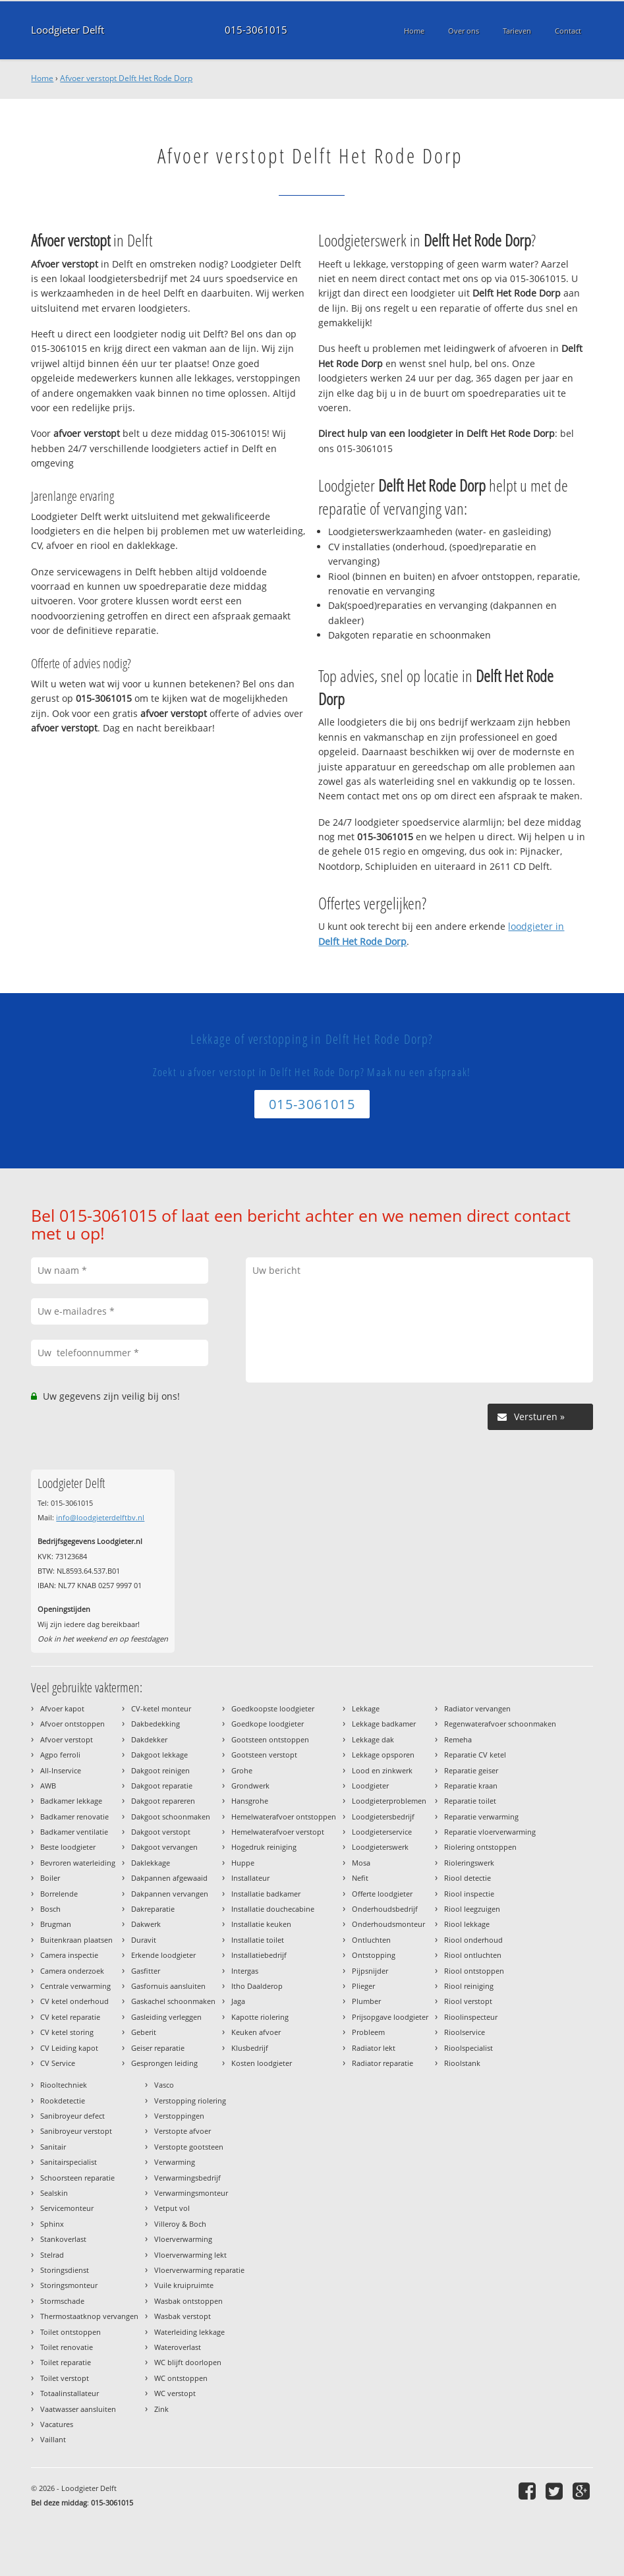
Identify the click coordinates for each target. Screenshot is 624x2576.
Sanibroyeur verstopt (76, 2131)
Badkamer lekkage (71, 1801)
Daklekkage (150, 1863)
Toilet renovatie (66, 2347)
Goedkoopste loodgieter (272, 1708)
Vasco (164, 2085)
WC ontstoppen (181, 2378)
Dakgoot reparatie (161, 1785)
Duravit (143, 1940)
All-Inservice (60, 1770)
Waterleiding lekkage (189, 2332)
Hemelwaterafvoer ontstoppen (283, 1816)
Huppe (242, 1863)
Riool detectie (467, 1878)
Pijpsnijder (370, 1971)
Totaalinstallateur (69, 2393)
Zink (161, 2409)
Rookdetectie (62, 2100)
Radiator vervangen (477, 1708)
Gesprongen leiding (164, 2063)
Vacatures (56, 2424)
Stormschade (62, 2301)
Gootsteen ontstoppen (270, 1739)
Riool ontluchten (472, 1955)
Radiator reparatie (382, 2063)
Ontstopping (373, 1955)
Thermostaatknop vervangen (89, 2316)
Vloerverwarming (183, 2239)
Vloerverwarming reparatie (199, 2270)
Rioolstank (462, 2063)
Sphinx (52, 2224)
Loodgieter (370, 1785)
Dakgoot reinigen (160, 1770)
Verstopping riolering (190, 2100)
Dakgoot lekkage (159, 1755)
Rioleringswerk (469, 1863)
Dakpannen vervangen (169, 1894)
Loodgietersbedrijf (383, 1816)
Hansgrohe (249, 1801)
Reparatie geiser (471, 1770)
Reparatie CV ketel (475, 1755)
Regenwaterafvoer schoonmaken (500, 1724)
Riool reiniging (469, 1986)
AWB (48, 1785)
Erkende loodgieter (163, 1955)
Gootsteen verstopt (264, 1755)
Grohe (241, 1770)
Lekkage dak (373, 1739)
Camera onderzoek (72, 1971)
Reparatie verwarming (481, 1816)
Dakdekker (149, 1739)
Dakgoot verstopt (160, 1832)
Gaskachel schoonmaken (173, 2001)
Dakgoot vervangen (164, 1847)
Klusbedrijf (249, 2048)
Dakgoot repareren (163, 1801)
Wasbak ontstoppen (188, 2301)
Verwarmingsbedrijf (187, 2178)
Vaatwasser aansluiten (78, 2409)
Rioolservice (464, 2032)
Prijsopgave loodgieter (390, 2017)
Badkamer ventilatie (74, 1832)
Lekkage (366, 1708)
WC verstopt (175, 2393)
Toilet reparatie (65, 2362)
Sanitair (53, 2147)
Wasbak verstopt (182, 2316)
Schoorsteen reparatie (77, 2178)
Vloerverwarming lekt (190, 2255)
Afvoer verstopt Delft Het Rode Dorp (126, 78)
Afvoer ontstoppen (72, 1724)
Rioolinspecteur (470, 2017)
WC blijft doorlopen (187, 2362)
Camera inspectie (69, 1955)
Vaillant (53, 2439)
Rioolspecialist (468, 2048)
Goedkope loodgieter (267, 1724)
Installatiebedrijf (259, 1955)
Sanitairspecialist (68, 2162)
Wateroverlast (177, 2347)
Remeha (458, 1739)
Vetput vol (172, 2208)
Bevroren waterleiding (77, 1863)
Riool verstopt (468, 2001)
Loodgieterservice (382, 1832)
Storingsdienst (64, 2270)
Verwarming (174, 2162)
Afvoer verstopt (66, 1739)
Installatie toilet (257, 1940)
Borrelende (59, 1894)
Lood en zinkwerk (382, 1770)
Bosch (50, 1909)
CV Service (57, 2063)
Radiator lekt (373, 2048)
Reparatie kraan (470, 1785)
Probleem (368, 2032)
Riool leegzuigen (472, 1909)
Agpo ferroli (60, 1755)
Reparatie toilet (470, 1801)
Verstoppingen (179, 2116)
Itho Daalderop (257, 1986)
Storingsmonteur (69, 2285)
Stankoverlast (63, 2239)
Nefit (360, 1878)
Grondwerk (250, 1785)
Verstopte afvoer (182, 2131)
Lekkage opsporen (383, 1755)
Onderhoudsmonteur (388, 1924)
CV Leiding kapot (69, 2048)
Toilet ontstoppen (70, 2332)
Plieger (363, 1986)
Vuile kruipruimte (183, 2285)
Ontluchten (371, 1940)
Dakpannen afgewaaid (169, 1878)
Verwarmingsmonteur (191, 2193)
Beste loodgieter (68, 1847)
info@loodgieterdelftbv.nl (100, 1517)
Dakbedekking (155, 1724)
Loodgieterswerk (380, 1847)
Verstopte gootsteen (188, 2147)
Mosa (361, 1863)
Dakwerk (146, 1924)
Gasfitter (145, 1971)
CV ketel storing (67, 2032)
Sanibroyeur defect (72, 2116)
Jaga (238, 2001)
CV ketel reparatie (70, 2017)
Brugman (55, 1924)
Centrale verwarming (75, 1986)
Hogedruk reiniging (264, 1847)
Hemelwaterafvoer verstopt (277, 1832)
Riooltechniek (63, 2085)
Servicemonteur (67, 2208)
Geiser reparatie (157, 2048)
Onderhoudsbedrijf (385, 1909)
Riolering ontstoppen (480, 1847)
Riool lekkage (467, 1924)
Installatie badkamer (265, 1894)
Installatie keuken (261, 1924)
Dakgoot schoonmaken (170, 1816)
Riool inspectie (469, 1894)
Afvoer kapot (62, 1708)
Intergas (244, 1971)
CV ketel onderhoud (74, 2001)
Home (42, 78)
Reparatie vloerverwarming (490, 1832)
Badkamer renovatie (74, 1816)
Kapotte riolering (260, 2017)
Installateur (250, 1878)
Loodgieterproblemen (389, 1801)
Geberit (143, 2032)
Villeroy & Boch (180, 2224)
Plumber (366, 2001)
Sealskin (54, 2193)
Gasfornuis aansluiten (168, 1986)
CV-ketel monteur (161, 1708)
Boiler (50, 1878)
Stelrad (52, 2255)
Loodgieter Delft (67, 30)
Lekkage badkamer (384, 1724)
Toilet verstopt (64, 2378)
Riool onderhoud (473, 1940)
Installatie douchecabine (272, 1909)
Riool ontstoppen (474, 1971)
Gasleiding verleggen (166, 2017)
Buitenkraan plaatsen (76, 1940)
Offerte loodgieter (382, 1894)
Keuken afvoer (256, 2032)
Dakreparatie (153, 1909)
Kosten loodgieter (261, 2063)
